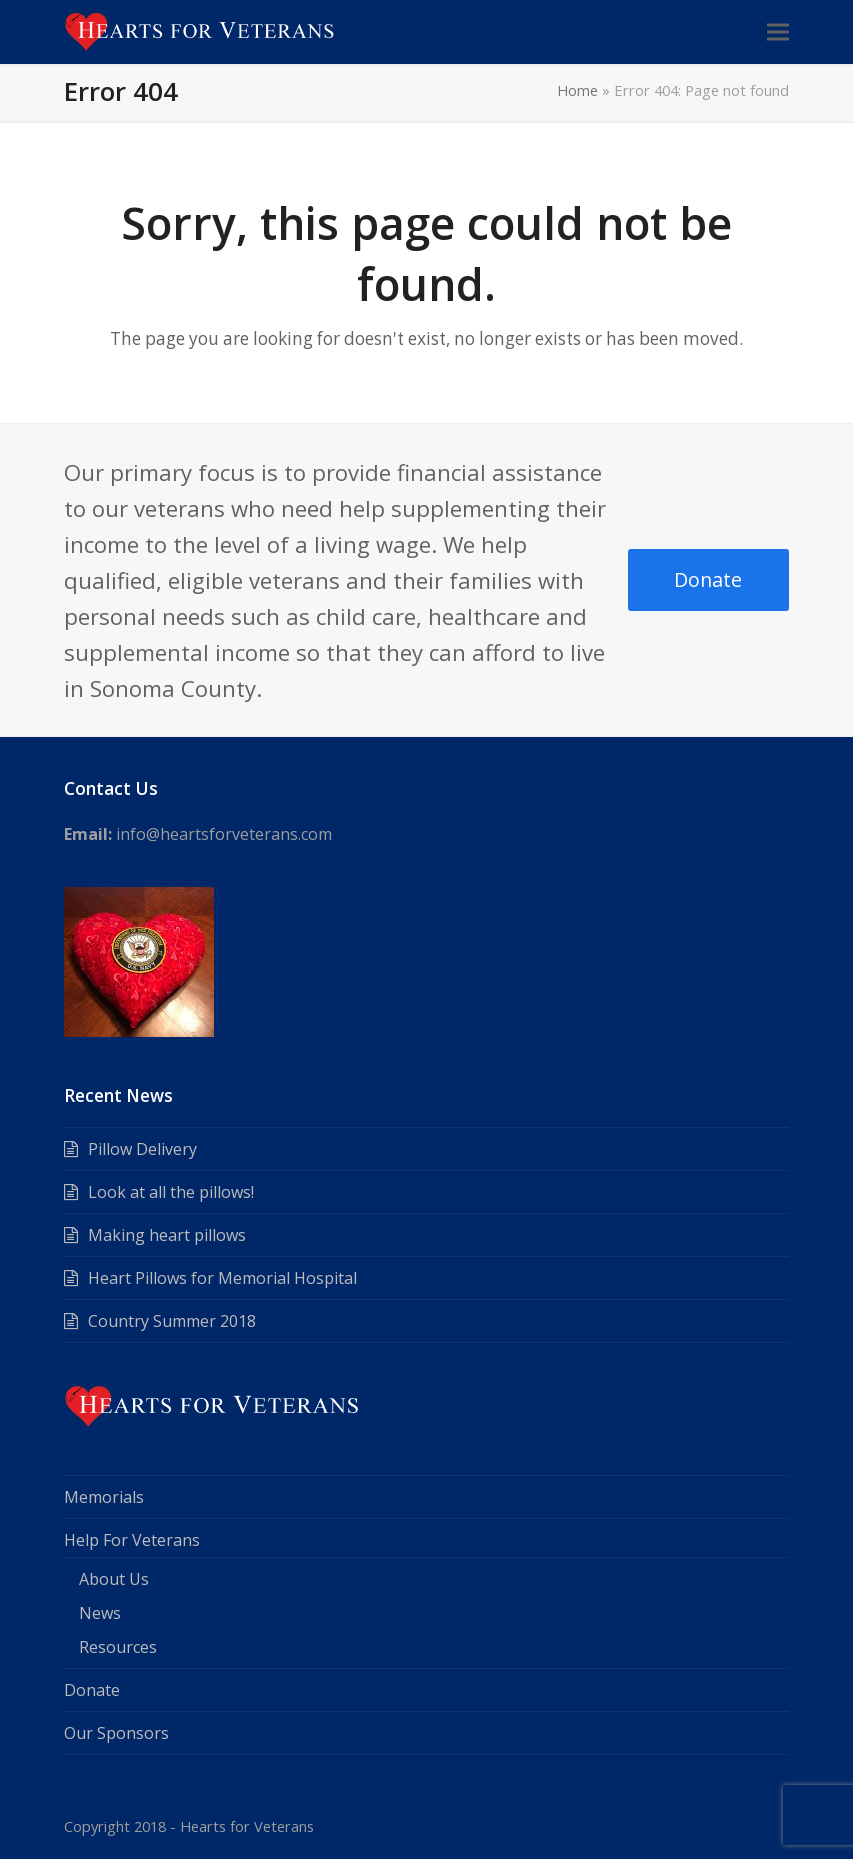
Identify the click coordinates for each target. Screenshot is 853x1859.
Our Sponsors (116, 1733)
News (100, 1613)
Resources (118, 1647)
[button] (778, 31)
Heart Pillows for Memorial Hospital (222, 1278)
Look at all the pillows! (171, 1192)
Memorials (104, 1497)
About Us (114, 1579)
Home (577, 90)
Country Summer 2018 (172, 1321)
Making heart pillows (167, 1235)
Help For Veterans (132, 1540)
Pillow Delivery (142, 1149)
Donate (708, 579)
